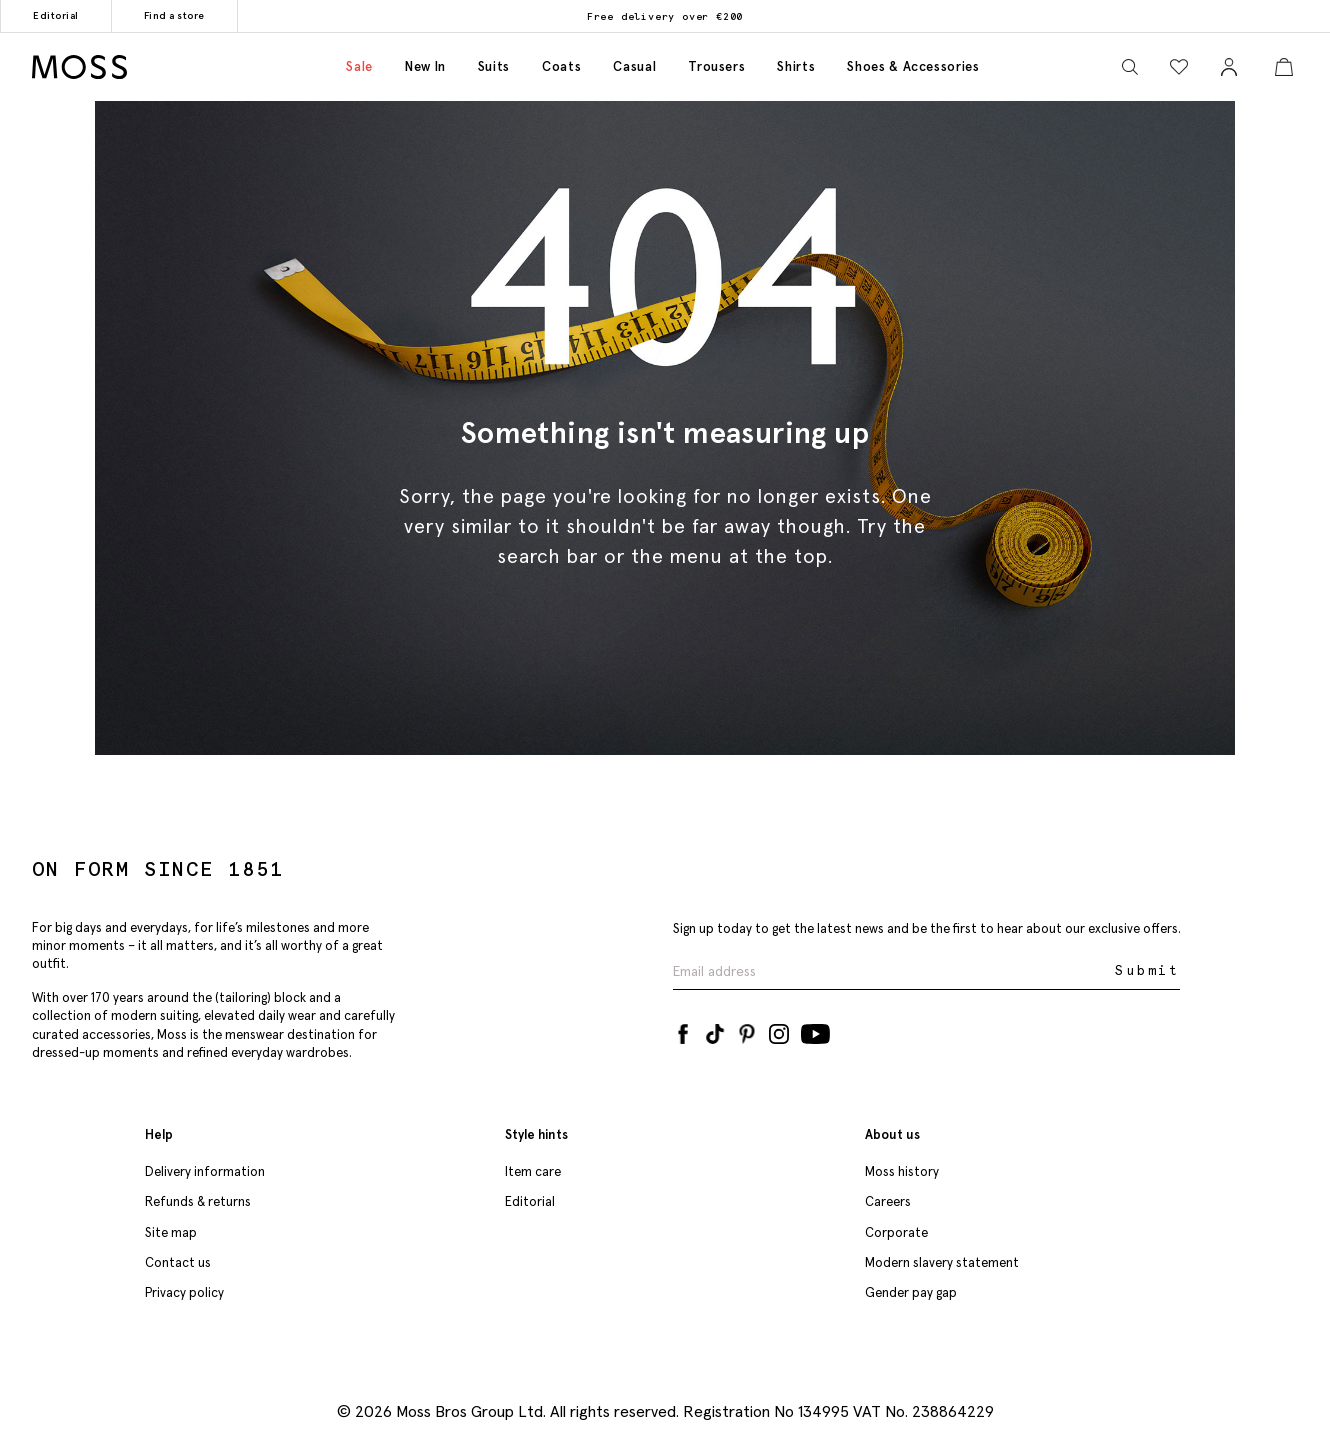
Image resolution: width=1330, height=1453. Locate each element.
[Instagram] (779, 1030)
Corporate (896, 1232)
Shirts (796, 66)
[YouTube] (815, 1030)
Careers (888, 1201)
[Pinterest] (747, 1030)
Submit (1147, 970)
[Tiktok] (715, 1030)
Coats (561, 66)
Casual (634, 66)
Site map (171, 1232)
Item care (533, 1171)
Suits (494, 66)
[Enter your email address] (892, 971)
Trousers (716, 66)
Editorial (56, 15)
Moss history (902, 1171)
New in (425, 66)
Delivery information (205, 1171)
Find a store (174, 15)
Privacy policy (184, 1292)
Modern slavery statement (942, 1262)
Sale (359, 66)
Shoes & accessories (913, 66)
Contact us (178, 1262)
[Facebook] (683, 1030)
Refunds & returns (198, 1201)
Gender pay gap (911, 1292)
